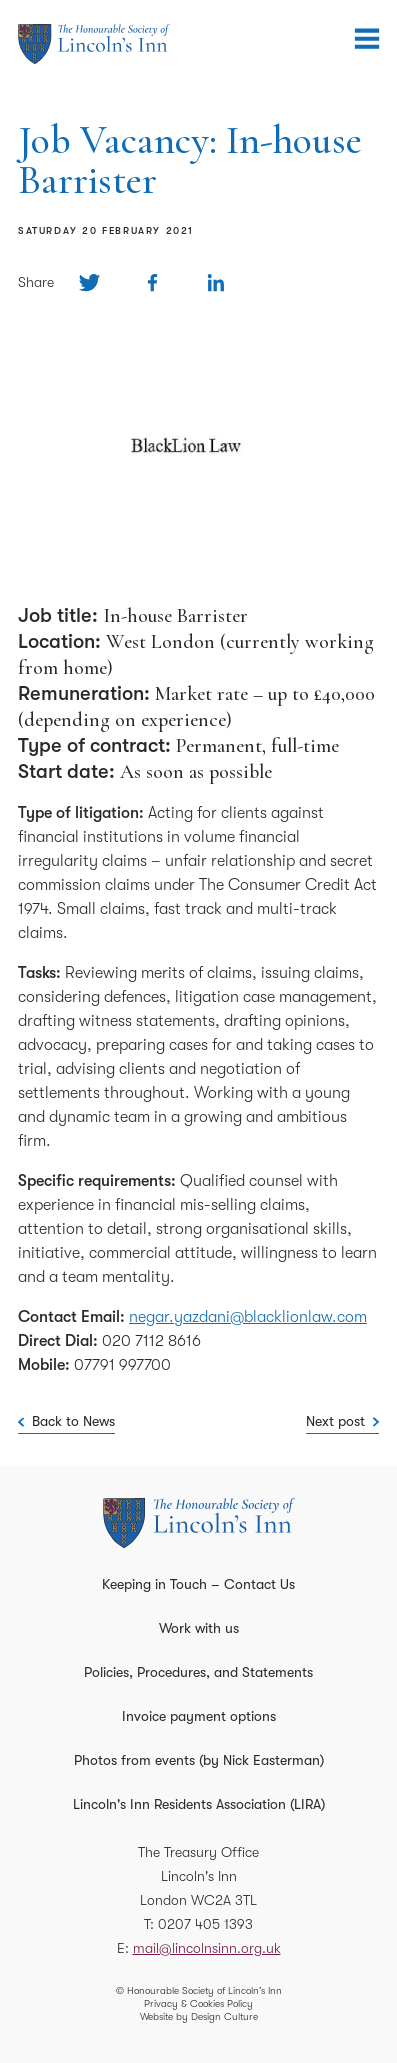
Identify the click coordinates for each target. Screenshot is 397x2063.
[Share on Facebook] (152, 282)
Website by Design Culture (199, 2016)
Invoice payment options (199, 1716)
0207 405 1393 (205, 1924)
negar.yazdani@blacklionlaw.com (248, 1317)
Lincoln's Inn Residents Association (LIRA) (199, 1804)
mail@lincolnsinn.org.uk (207, 1948)
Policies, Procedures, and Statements (198, 1672)
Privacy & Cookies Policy (198, 2003)
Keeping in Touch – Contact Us (198, 1584)
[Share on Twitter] (89, 282)
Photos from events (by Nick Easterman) (199, 1760)
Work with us (199, 1628)
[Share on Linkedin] (215, 282)
